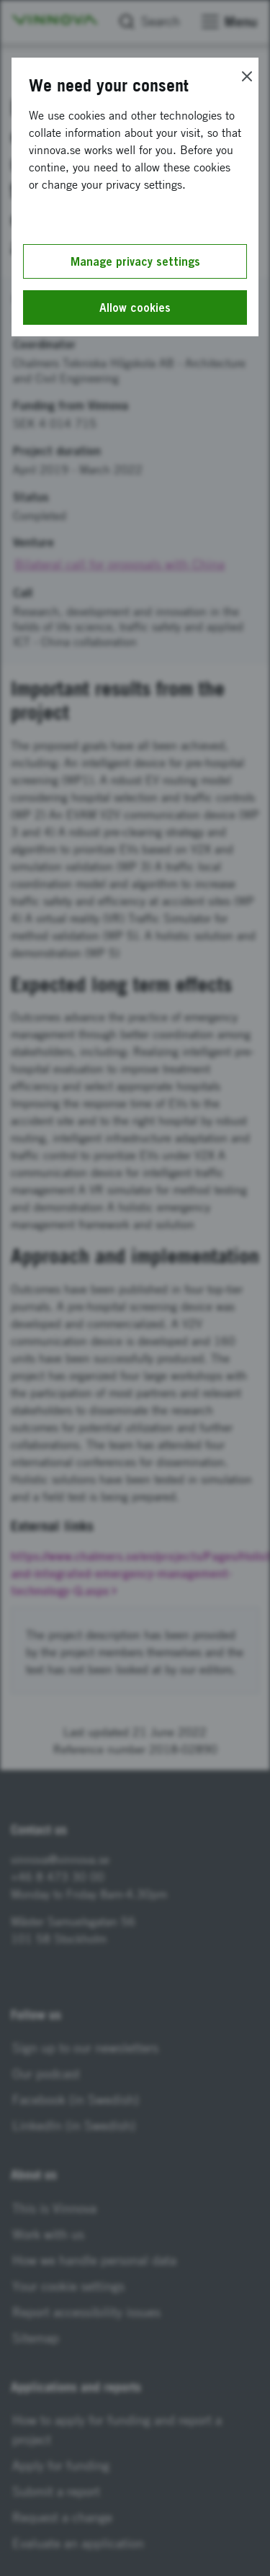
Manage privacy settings (135, 261)
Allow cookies (135, 307)
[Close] (246, 76)
